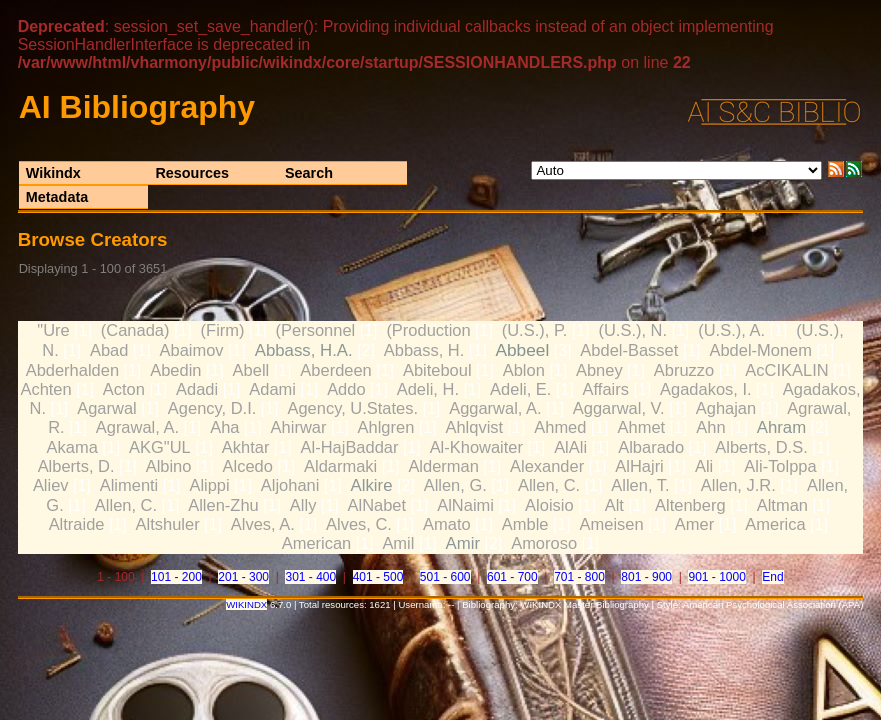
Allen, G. (455, 485)
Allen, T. (640, 485)
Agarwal (107, 408)
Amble (525, 524)
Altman (782, 505)
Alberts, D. (76, 466)
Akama (72, 447)
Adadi (197, 389)
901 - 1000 (716, 577)
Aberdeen (335, 370)
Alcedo (248, 466)
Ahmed (560, 427)
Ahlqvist (474, 427)
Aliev (51, 485)
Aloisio (549, 505)
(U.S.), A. (731, 330)
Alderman (443, 466)
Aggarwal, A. (495, 408)
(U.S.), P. (535, 330)
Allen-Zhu (223, 505)
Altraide (77, 524)
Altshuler (168, 524)
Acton (124, 389)
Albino (169, 466)
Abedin (175, 370)
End (772, 577)
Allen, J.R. (738, 485)
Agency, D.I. (212, 408)
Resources (192, 173)
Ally (303, 505)
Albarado (651, 447)
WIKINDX (246, 604)
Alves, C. (359, 524)
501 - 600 (445, 577)
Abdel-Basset (629, 350)
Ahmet (642, 427)
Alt (614, 505)
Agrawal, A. (137, 427)
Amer (694, 524)
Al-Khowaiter (476, 447)
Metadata (57, 197)
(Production (428, 330)
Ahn (710, 427)
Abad (109, 350)
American (317, 543)
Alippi (209, 485)
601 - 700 (512, 577)
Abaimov (192, 350)
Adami (272, 389)
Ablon (524, 370)
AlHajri (639, 466)
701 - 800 (579, 577)
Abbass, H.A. (304, 350)
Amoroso (544, 543)
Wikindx (53, 173)
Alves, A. (263, 524)
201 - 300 (243, 577)
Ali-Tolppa (780, 466)
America (775, 524)
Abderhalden (72, 370)
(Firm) (223, 330)
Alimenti (129, 485)
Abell (251, 370)
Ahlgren (386, 427)
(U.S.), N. (632, 330)
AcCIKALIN (786, 370)
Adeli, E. (520, 389)
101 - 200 (176, 577)
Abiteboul (437, 370)
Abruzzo (684, 370)
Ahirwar (299, 427)
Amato (447, 524)
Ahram (781, 427)
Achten (45, 389)
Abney (599, 370)
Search (309, 173)
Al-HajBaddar (350, 447)
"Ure (53, 330)
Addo (346, 389)
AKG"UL (160, 447)
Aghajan (726, 408)
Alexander (547, 466)
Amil (398, 543)
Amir (463, 543)
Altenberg (690, 505)
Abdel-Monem (760, 350)
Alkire (372, 485)
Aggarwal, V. (619, 408)
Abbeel (522, 350)
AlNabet (377, 505)
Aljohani (290, 485)
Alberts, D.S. (761, 447)
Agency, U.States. (352, 408)
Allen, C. (549, 485)
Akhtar (246, 447)
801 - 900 (646, 577)
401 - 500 (378, 577)
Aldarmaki (340, 466)
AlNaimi (465, 505)
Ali (704, 466)
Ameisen (612, 524)
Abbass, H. (424, 350)
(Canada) (135, 330)
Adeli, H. (428, 389)
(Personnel (316, 330)
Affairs (606, 389)
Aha (224, 427)
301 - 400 (310, 577)
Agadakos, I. (706, 389)
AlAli (570, 447)
